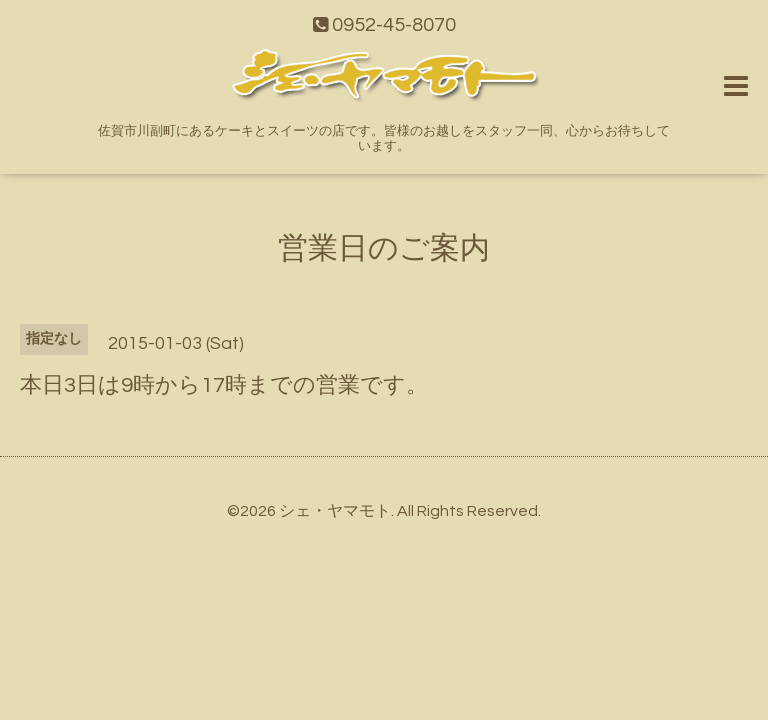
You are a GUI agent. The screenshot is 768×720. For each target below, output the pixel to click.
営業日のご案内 (384, 248)
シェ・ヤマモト (335, 511)
